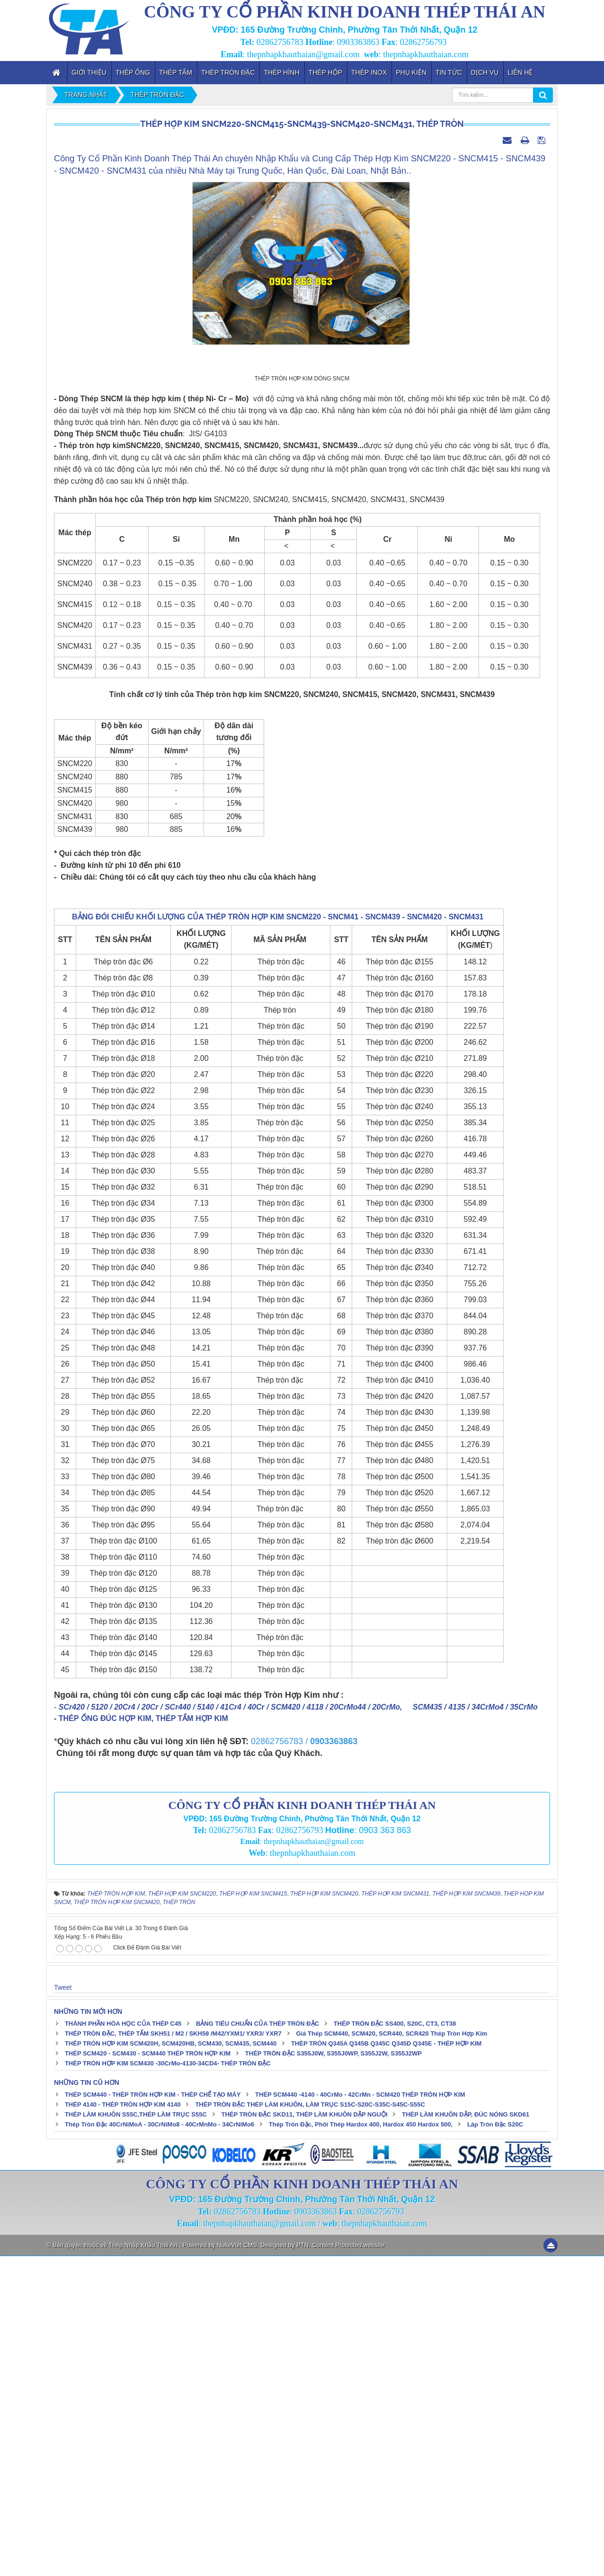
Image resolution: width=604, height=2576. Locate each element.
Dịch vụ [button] (485, 72)
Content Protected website (348, 2564)
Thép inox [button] (369, 72)
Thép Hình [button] (281, 72)
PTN (302, 2564)
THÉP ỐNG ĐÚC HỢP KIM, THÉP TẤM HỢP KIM (143, 2039)
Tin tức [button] (448, 72)
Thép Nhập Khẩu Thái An (144, 2564)
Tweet (62, 2307)
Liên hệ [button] (520, 72)
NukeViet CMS (237, 2564)
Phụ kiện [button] (411, 72)
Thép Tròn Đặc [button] (228, 72)
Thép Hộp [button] (325, 72)
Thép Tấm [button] (175, 72)
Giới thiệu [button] (89, 72)
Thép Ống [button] (132, 72)
